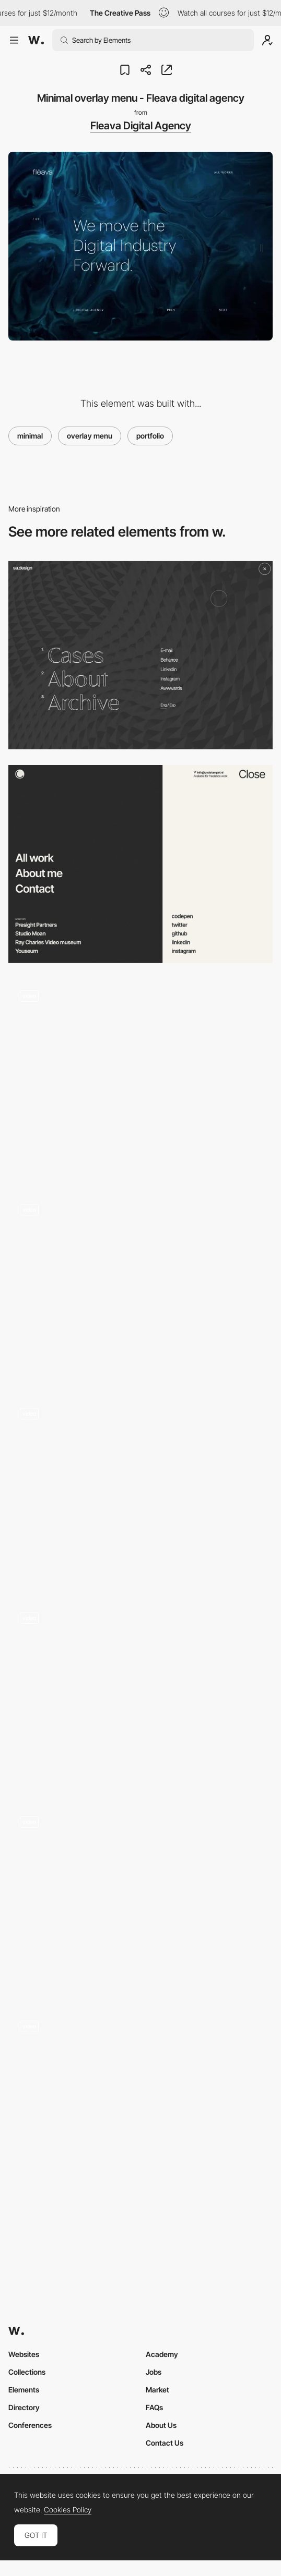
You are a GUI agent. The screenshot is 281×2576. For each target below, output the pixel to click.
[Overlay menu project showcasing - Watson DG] (140, 1490)
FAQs (154, 2407)
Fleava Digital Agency (140, 125)
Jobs (153, 2371)
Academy (162, 2354)
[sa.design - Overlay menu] (140, 655)
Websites (23, 2354)
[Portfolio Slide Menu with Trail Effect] (140, 1078)
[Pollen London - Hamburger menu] (140, 1899)
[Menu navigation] (140, 864)
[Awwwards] (36, 40)
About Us (161, 2425)
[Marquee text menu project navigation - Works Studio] (140, 1694)
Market (157, 2389)
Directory (24, 2407)
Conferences (30, 2425)
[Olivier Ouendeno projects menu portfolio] (140, 1286)
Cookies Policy (67, 2509)
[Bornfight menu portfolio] (140, 2103)
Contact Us (164, 2442)
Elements (23, 2389)
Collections (26, 2371)
